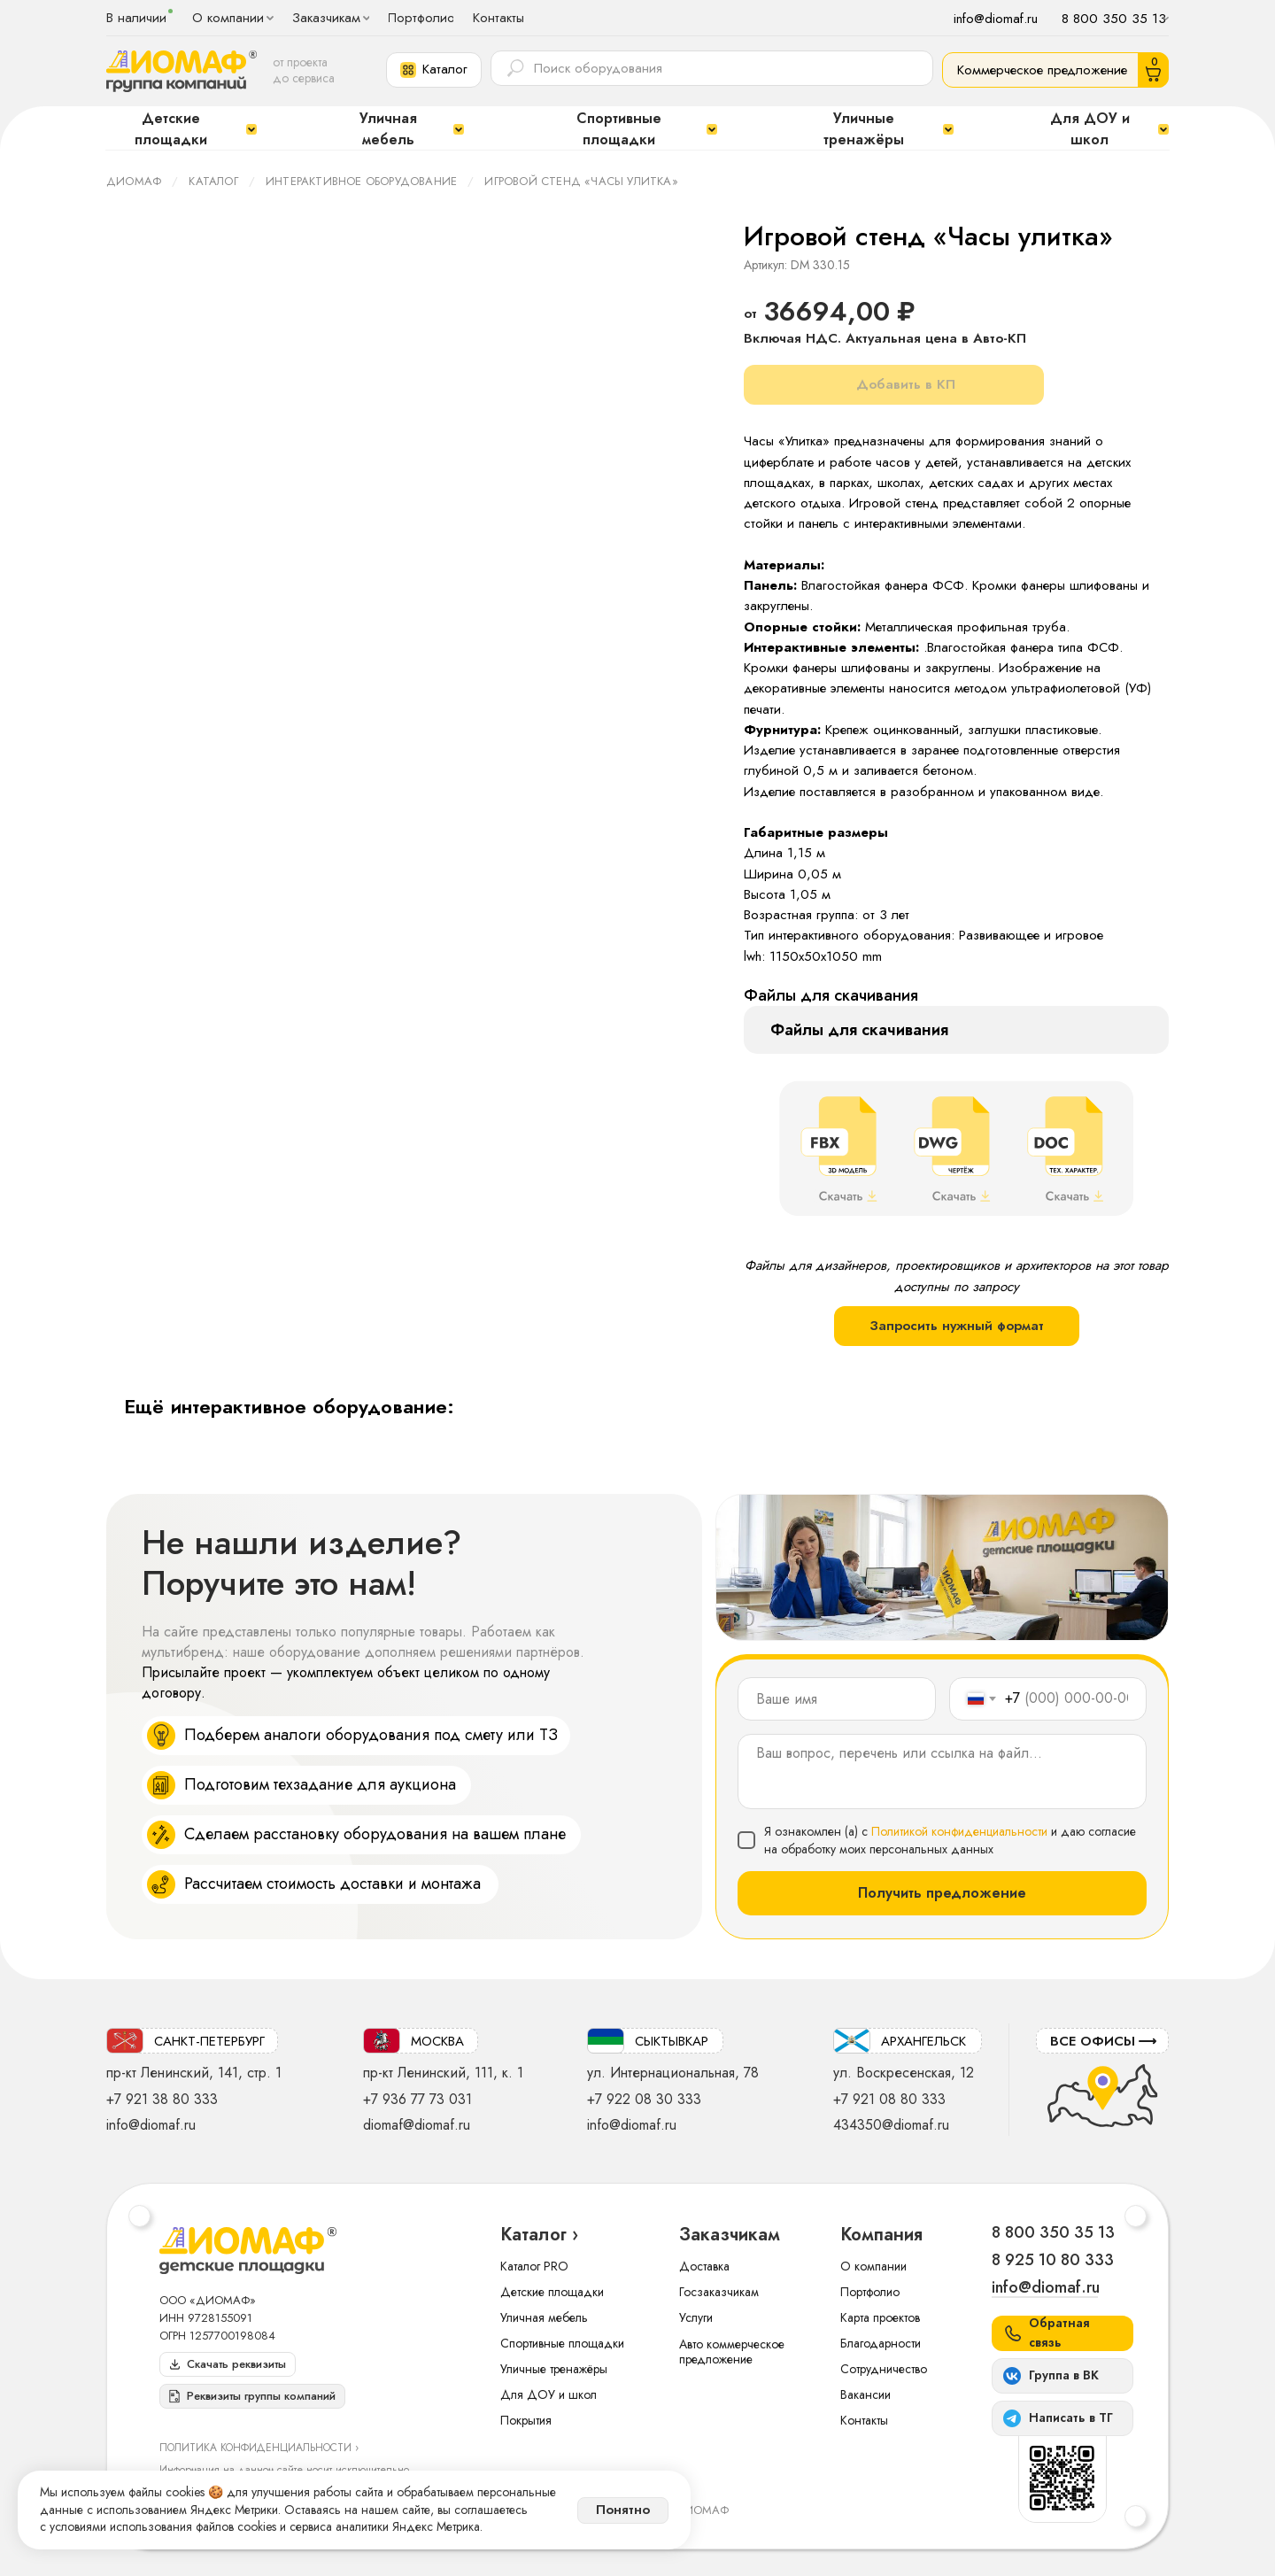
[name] (837, 1699)
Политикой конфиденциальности (959, 1831)
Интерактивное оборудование (361, 181)
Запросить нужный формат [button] (956, 1325)
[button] (434, 70)
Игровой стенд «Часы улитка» (580, 181)
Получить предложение (942, 1893)
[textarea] (942, 1771)
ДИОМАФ (133, 181)
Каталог (213, 181)
